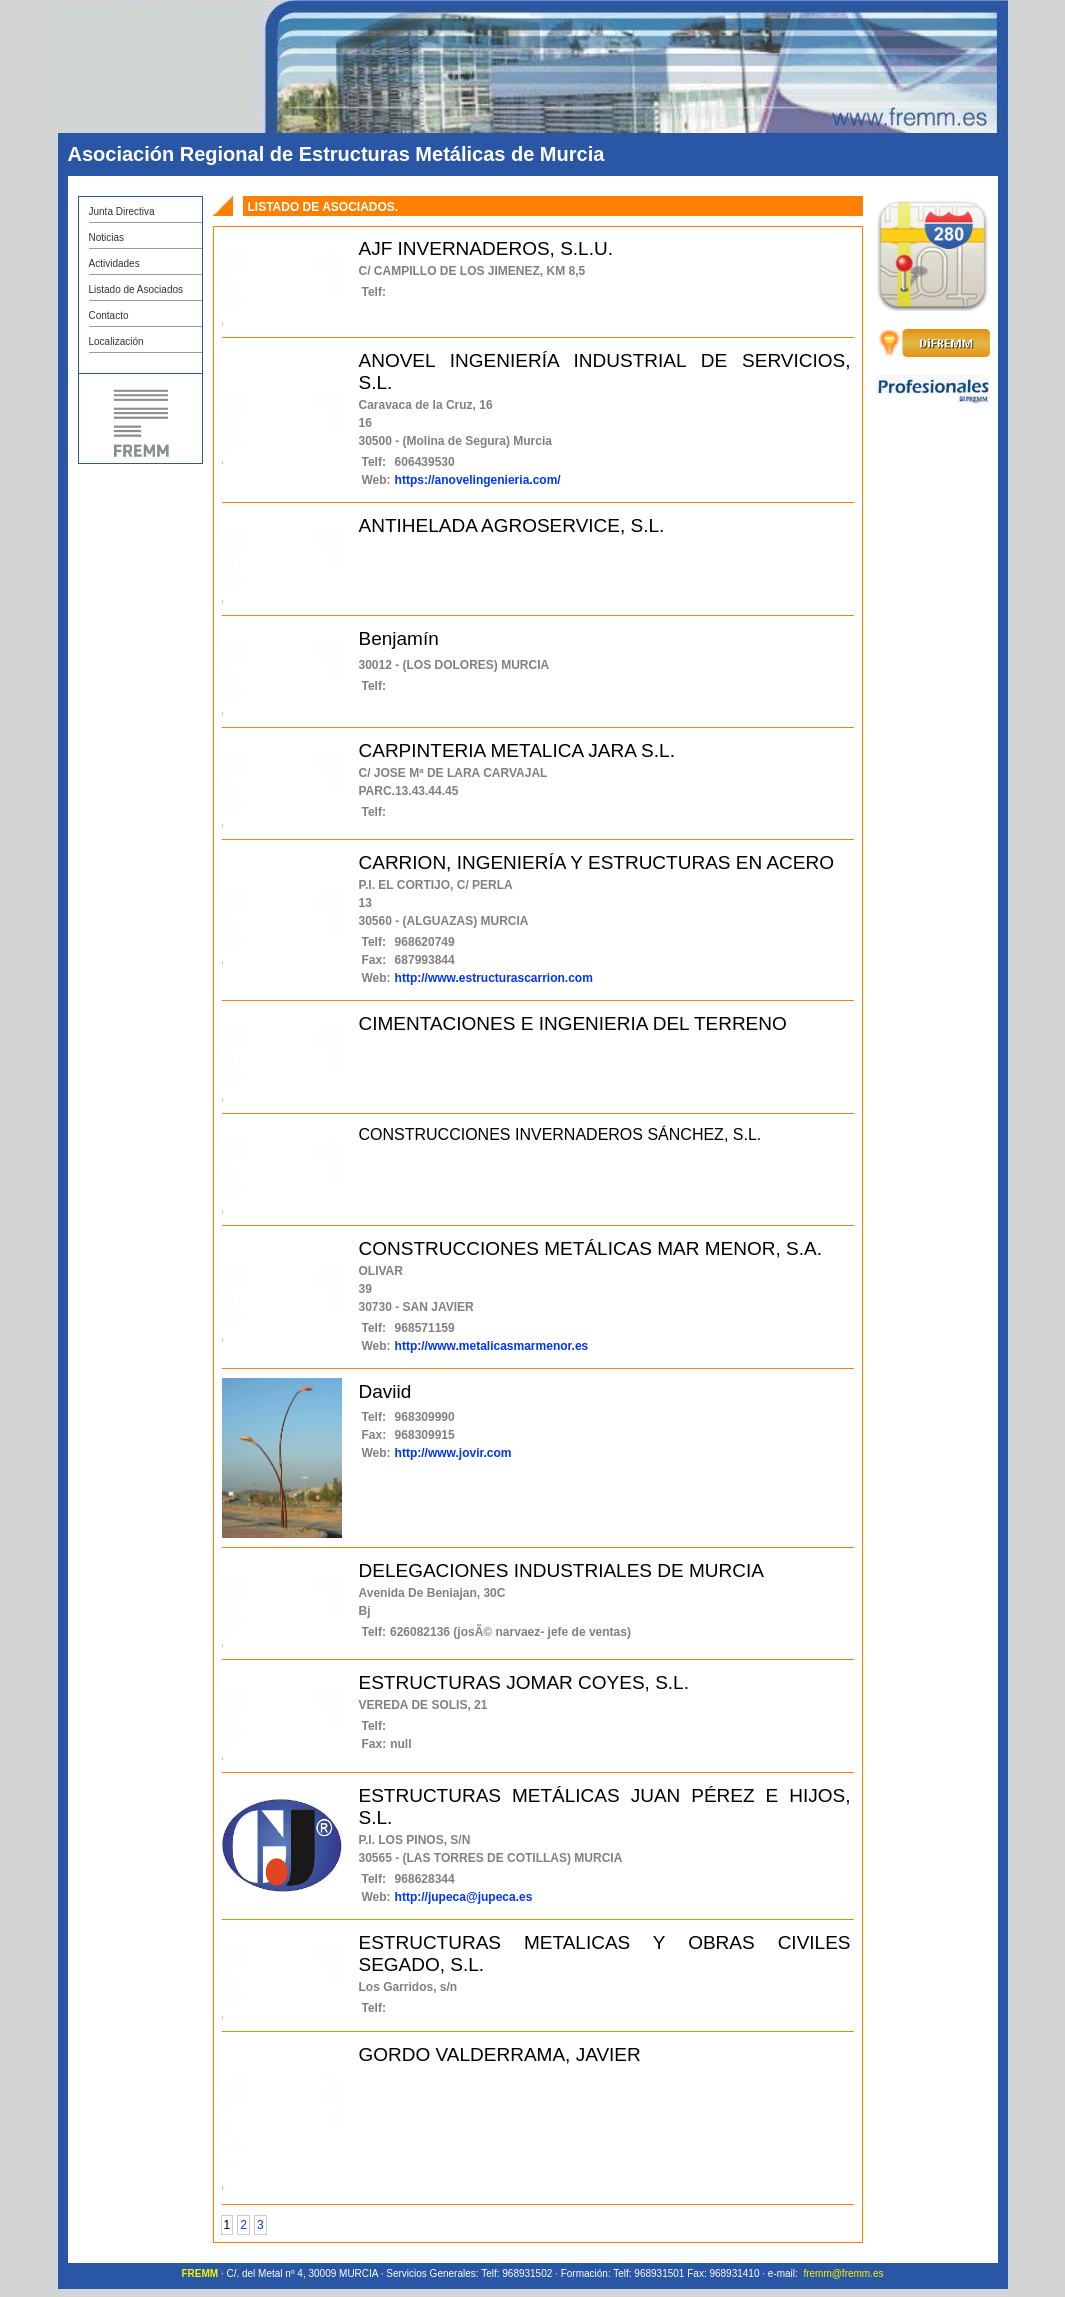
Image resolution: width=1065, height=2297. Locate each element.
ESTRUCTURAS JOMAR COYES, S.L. (524, 1682)
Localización (116, 341)
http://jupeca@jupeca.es (464, 1897)
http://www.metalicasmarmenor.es (492, 1346)
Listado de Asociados (136, 289)
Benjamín (399, 638)
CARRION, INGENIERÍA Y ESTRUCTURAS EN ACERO (596, 862)
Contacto (109, 315)
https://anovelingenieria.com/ (478, 480)
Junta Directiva (122, 211)
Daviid (385, 1391)
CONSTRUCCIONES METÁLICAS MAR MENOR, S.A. (590, 1248)
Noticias (107, 237)
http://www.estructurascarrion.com (494, 978)
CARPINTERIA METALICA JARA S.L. (517, 750)
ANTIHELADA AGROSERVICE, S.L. (512, 525)
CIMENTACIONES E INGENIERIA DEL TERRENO (573, 1023)
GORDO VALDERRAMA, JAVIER (500, 2054)
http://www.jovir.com (453, 1453)
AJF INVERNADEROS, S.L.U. (486, 248)
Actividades (114, 263)
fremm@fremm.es (843, 2273)
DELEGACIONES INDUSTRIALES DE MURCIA (561, 1570)
